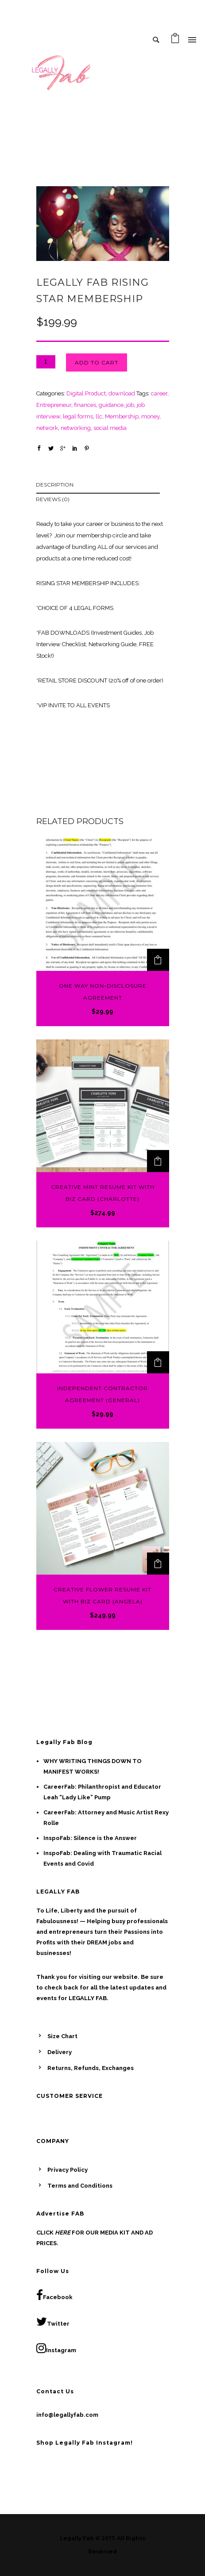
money (150, 416)
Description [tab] (54, 484)
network (47, 428)
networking (76, 428)
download (121, 393)
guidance (111, 405)
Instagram (56, 2348)
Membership (122, 416)
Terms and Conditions (79, 2185)
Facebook (54, 2295)
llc (99, 416)
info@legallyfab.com (67, 2414)
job (130, 405)
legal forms (78, 416)
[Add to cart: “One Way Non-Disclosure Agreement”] (158, 960)
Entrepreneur (53, 405)
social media (110, 428)
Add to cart (96, 362)
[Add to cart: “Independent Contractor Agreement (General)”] (158, 1362)
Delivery (59, 2052)
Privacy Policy (67, 2169)
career (159, 393)
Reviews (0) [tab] (53, 499)
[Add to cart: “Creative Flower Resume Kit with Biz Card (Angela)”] (158, 1563)
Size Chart (62, 2036)
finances (85, 405)
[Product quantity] (45, 361)
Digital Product (86, 393)
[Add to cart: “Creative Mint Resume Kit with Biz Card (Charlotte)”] (158, 1161)
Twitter (53, 2321)
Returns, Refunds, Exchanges (90, 2068)
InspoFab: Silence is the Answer (90, 1838)
